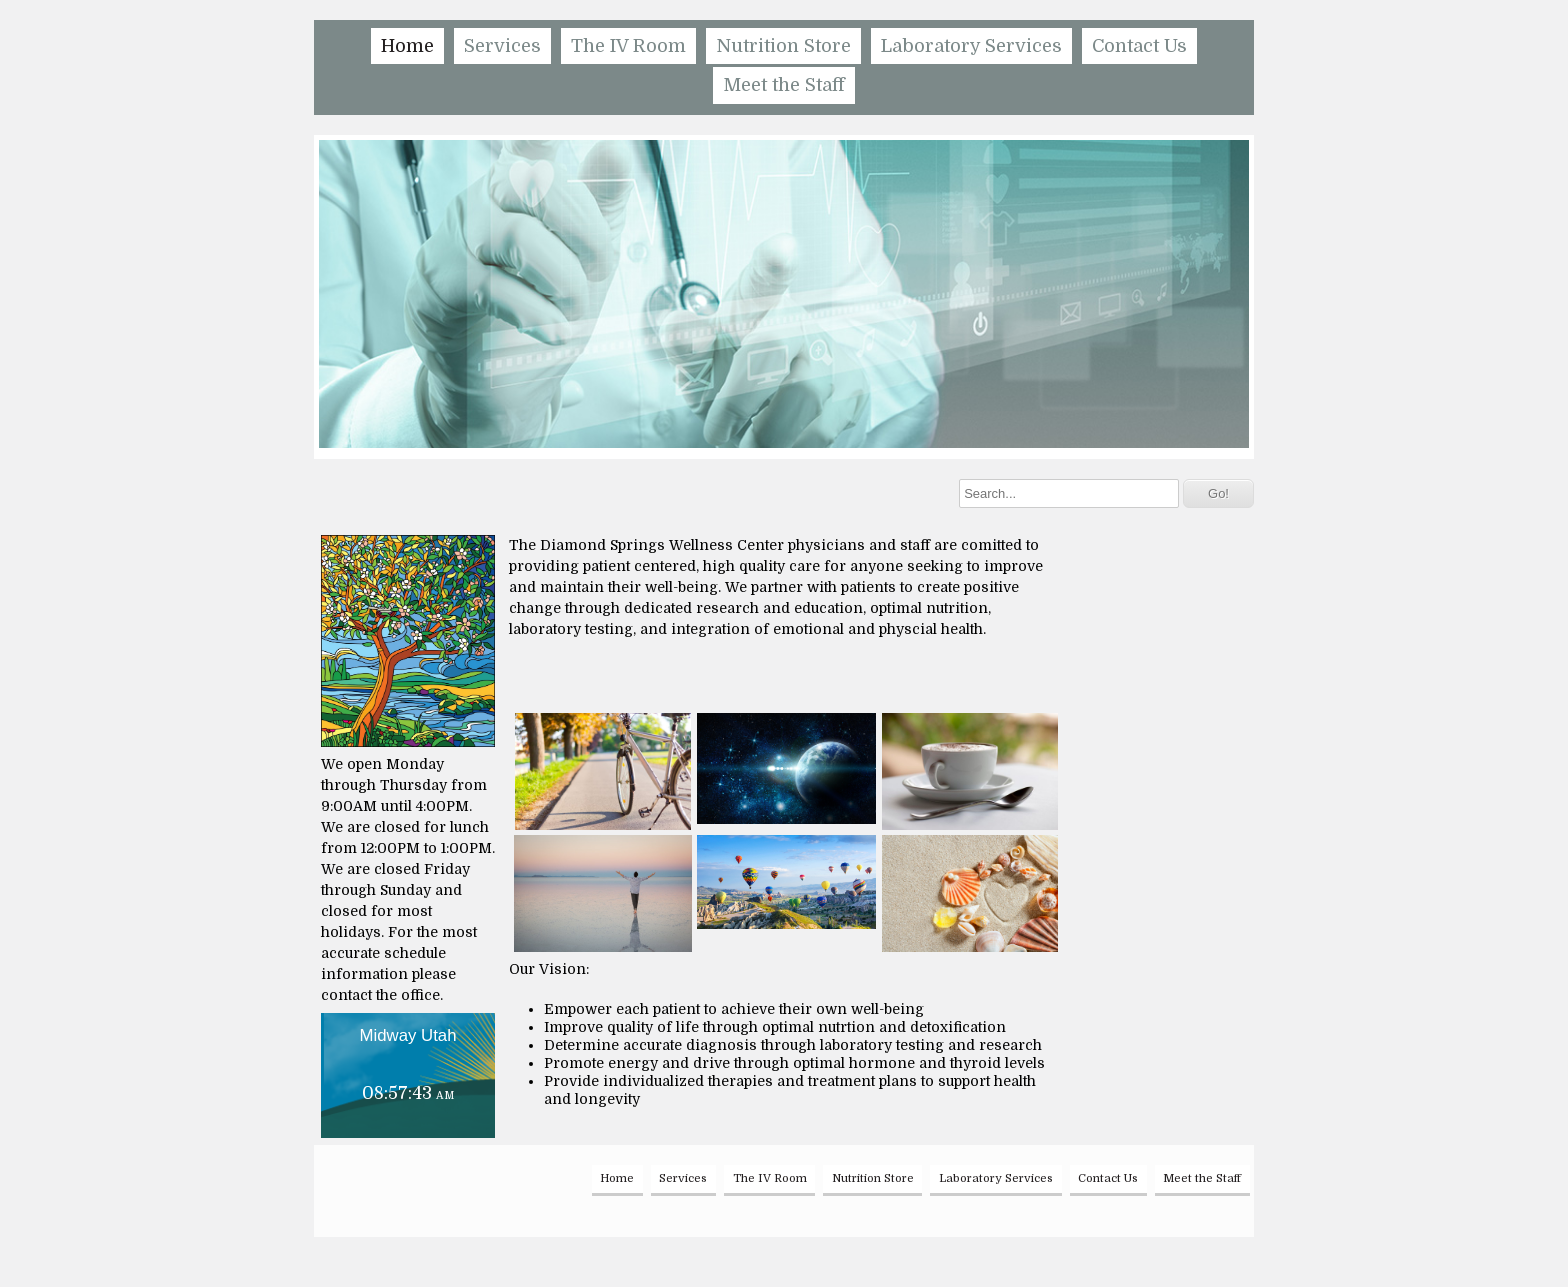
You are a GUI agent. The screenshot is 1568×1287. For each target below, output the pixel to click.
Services (502, 46)
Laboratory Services (971, 46)
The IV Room (628, 46)
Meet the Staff (784, 85)
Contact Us (1139, 46)
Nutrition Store (783, 46)
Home (407, 46)
